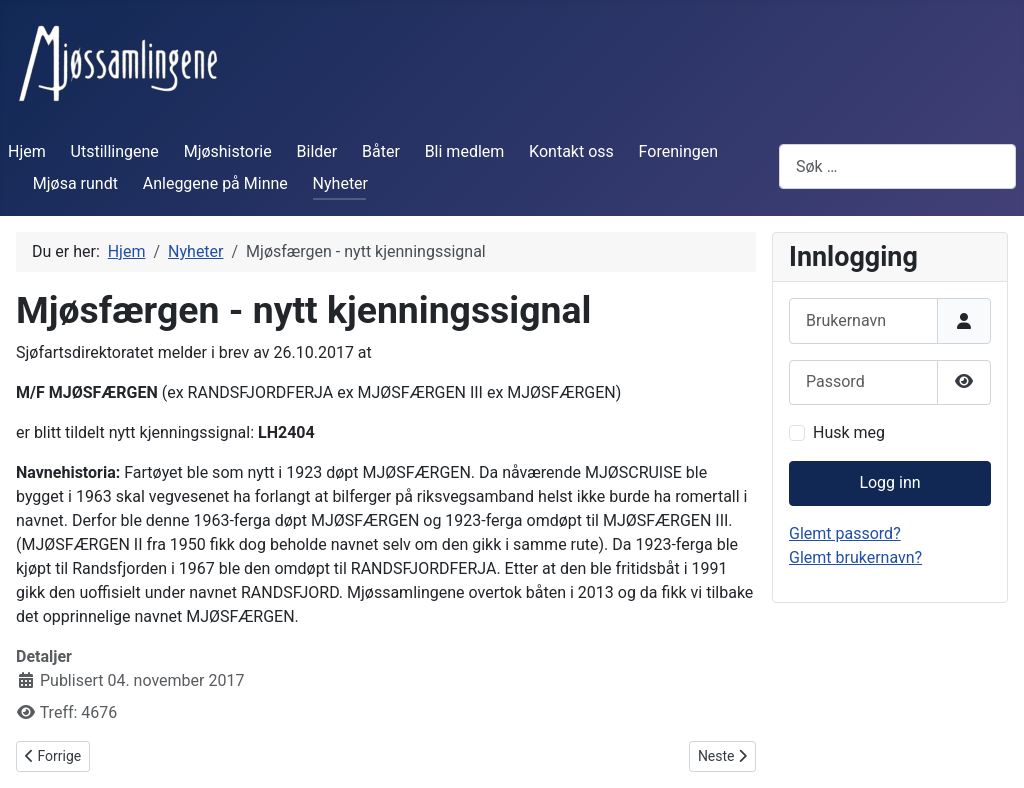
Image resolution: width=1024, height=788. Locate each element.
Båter (381, 151)
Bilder (317, 151)
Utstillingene (115, 151)
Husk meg (849, 432)
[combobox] (897, 166)
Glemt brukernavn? (855, 557)
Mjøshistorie (228, 151)
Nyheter (340, 183)
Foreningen (678, 151)
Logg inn (889, 482)
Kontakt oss (571, 151)
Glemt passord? (845, 533)
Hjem (27, 151)
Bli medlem (465, 151)
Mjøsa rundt (75, 183)
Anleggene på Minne (215, 183)
